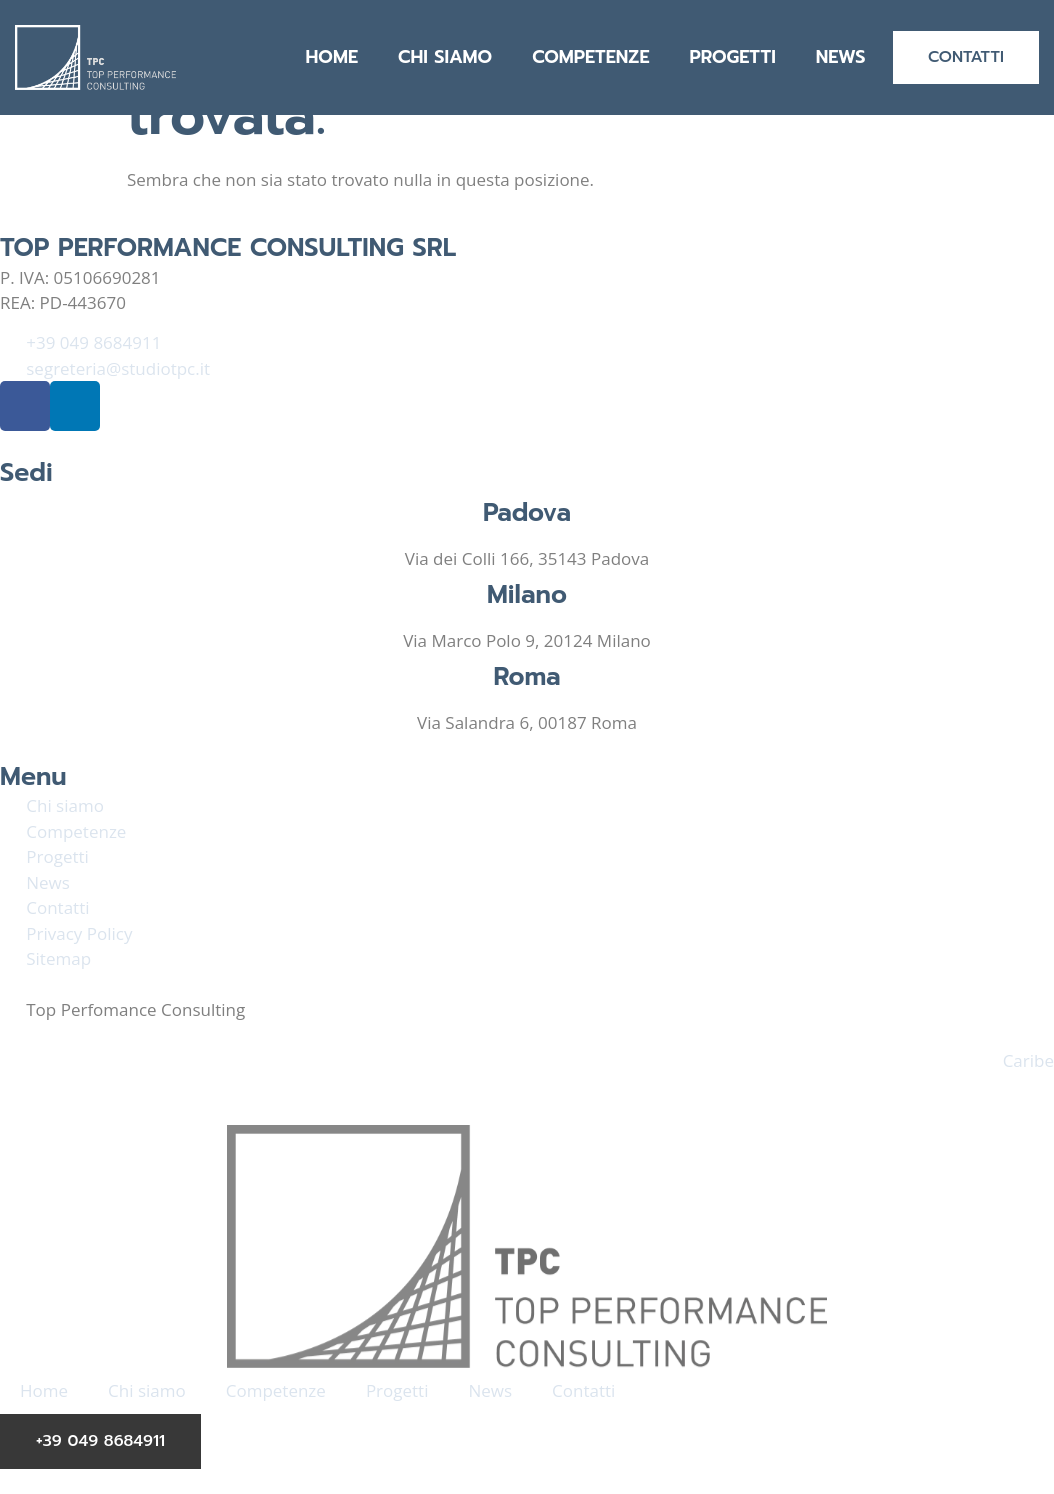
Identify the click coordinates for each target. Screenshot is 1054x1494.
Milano (527, 595)
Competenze (590, 57)
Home (332, 57)
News (841, 57)
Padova (527, 513)
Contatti (583, 1390)
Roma (526, 677)
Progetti (732, 57)
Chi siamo (445, 57)
